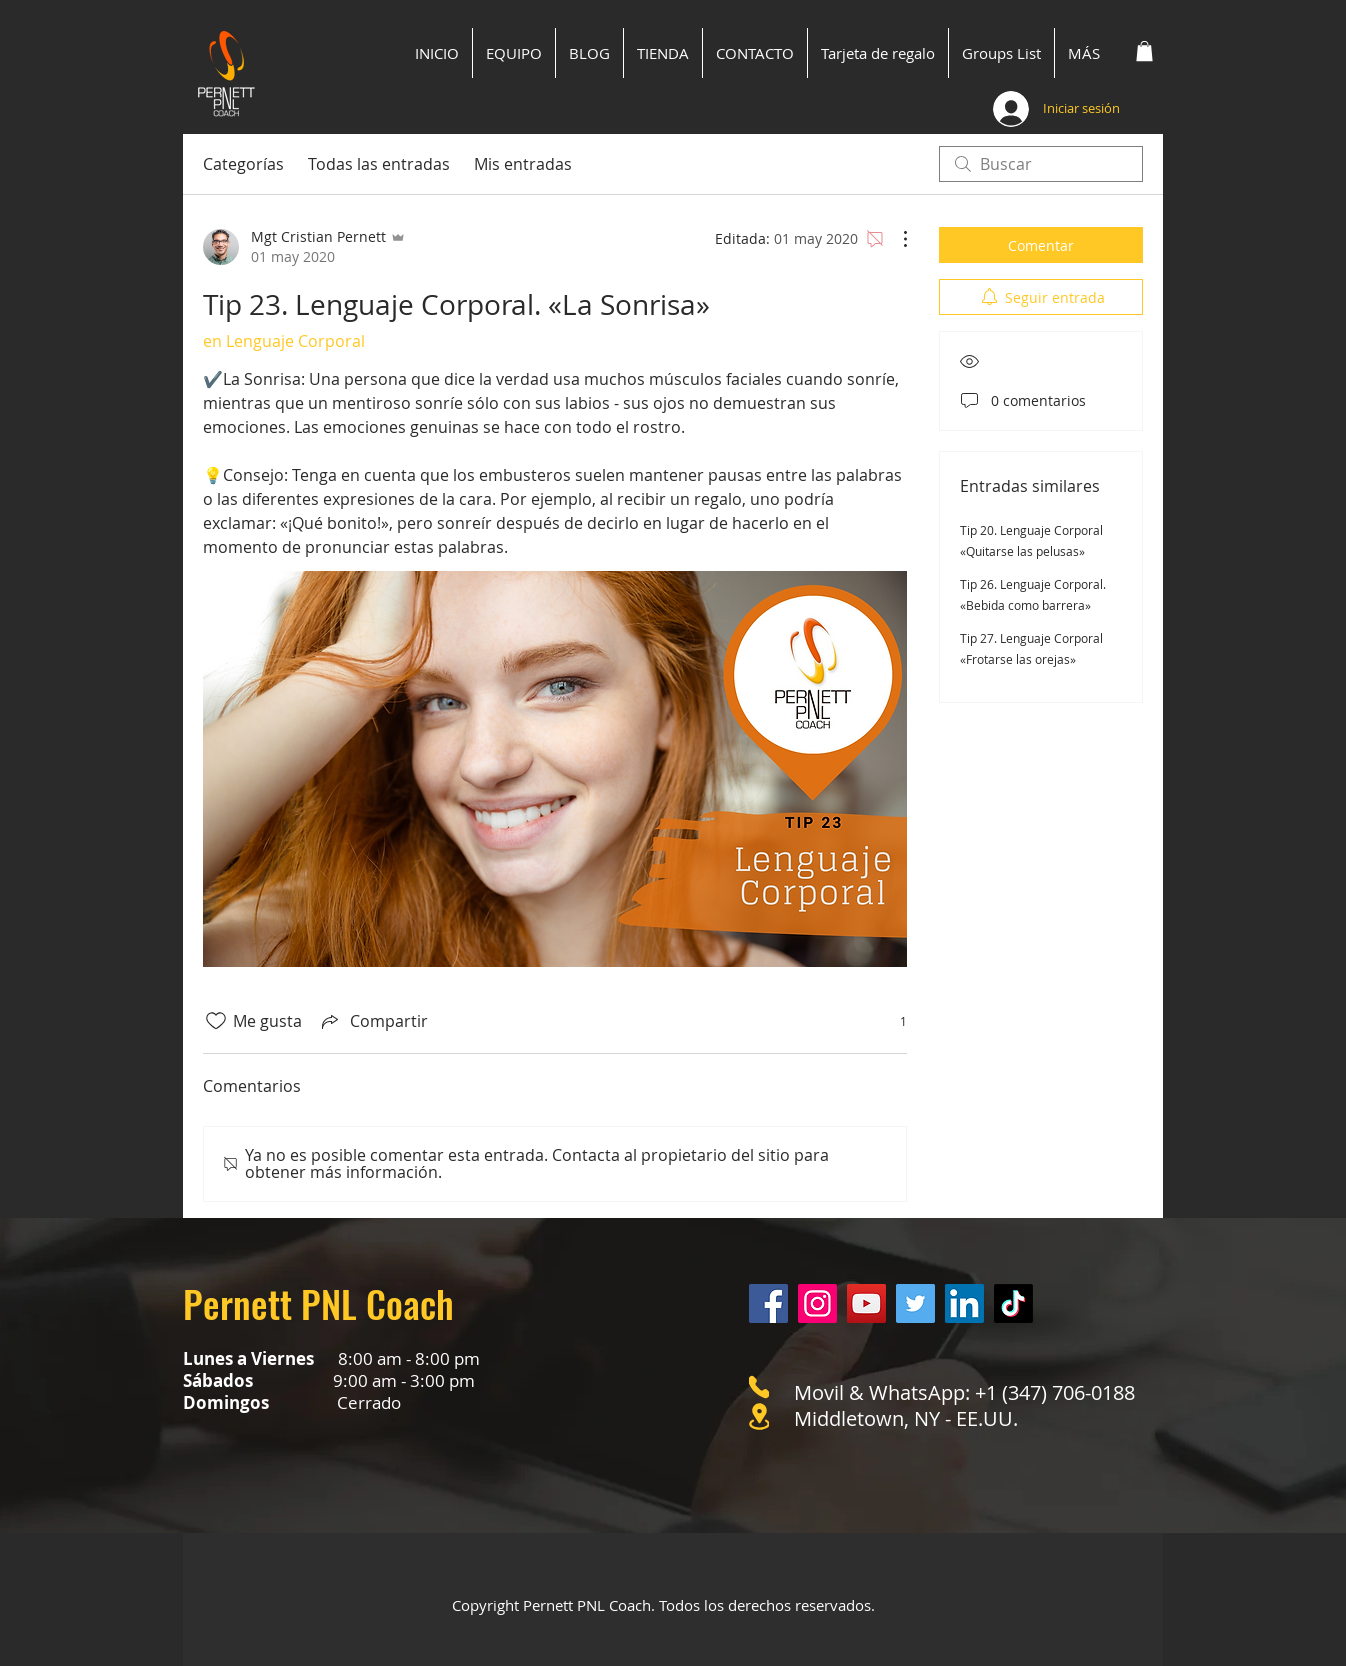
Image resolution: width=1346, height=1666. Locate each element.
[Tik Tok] (1013, 1303)
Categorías (243, 164)
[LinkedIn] (964, 1303)
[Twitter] (915, 1303)
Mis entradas (523, 164)
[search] (1041, 164)
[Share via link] (373, 1021)
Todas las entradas (379, 164)
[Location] (759, 1416)
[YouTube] (866, 1303)
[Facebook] (768, 1303)
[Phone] (759, 1387)
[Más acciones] (895, 239)
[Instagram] (817, 1303)
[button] (1144, 51)
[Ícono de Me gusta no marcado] (216, 1021)
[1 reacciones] (892, 1021)
